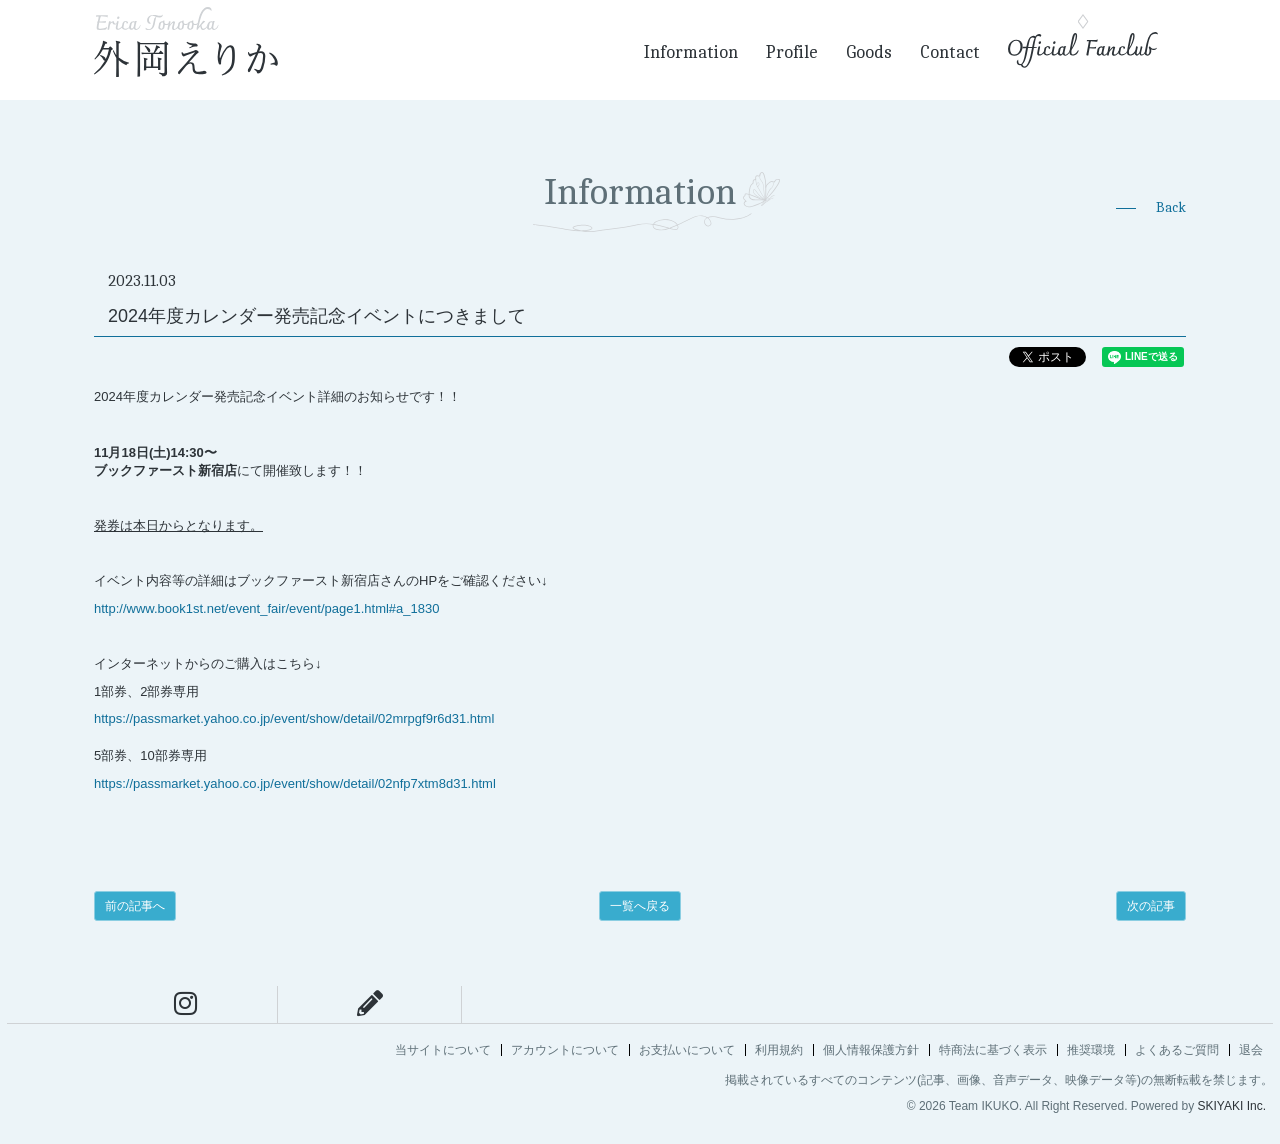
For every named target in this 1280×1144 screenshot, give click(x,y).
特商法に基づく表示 (993, 1050)
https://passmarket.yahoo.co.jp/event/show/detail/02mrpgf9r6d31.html (294, 718)
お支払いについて (687, 1050)
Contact (950, 52)
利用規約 (779, 1050)
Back (1171, 207)
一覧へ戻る (640, 906)
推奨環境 (1091, 1050)
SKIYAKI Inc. (1232, 1106)
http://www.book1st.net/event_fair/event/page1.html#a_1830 (266, 608)
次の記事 (1151, 906)
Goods (869, 52)
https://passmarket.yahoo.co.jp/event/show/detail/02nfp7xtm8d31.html (295, 783)
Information (691, 52)
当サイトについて (443, 1050)
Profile (792, 52)
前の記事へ (135, 906)
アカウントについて (565, 1050)
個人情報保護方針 (871, 1050)
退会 (1251, 1050)
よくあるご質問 (1177, 1050)
